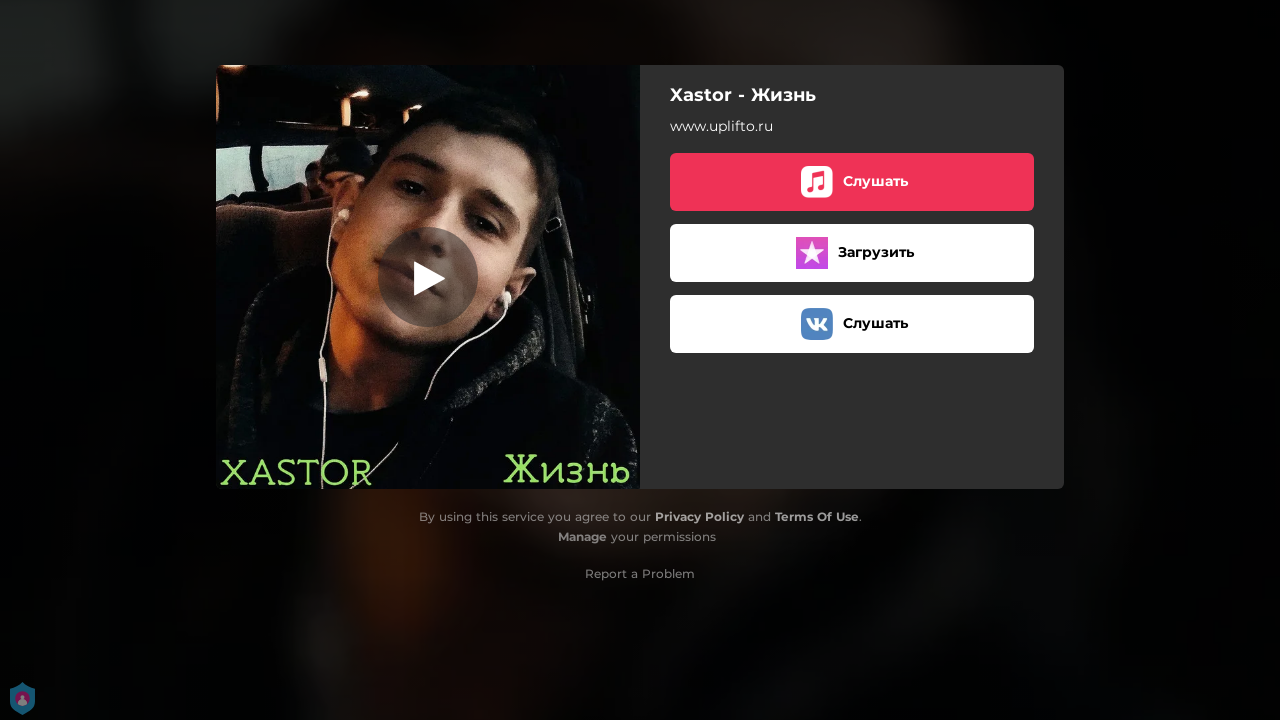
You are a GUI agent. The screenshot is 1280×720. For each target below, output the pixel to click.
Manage (582, 536)
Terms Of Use (817, 516)
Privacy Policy (699, 516)
